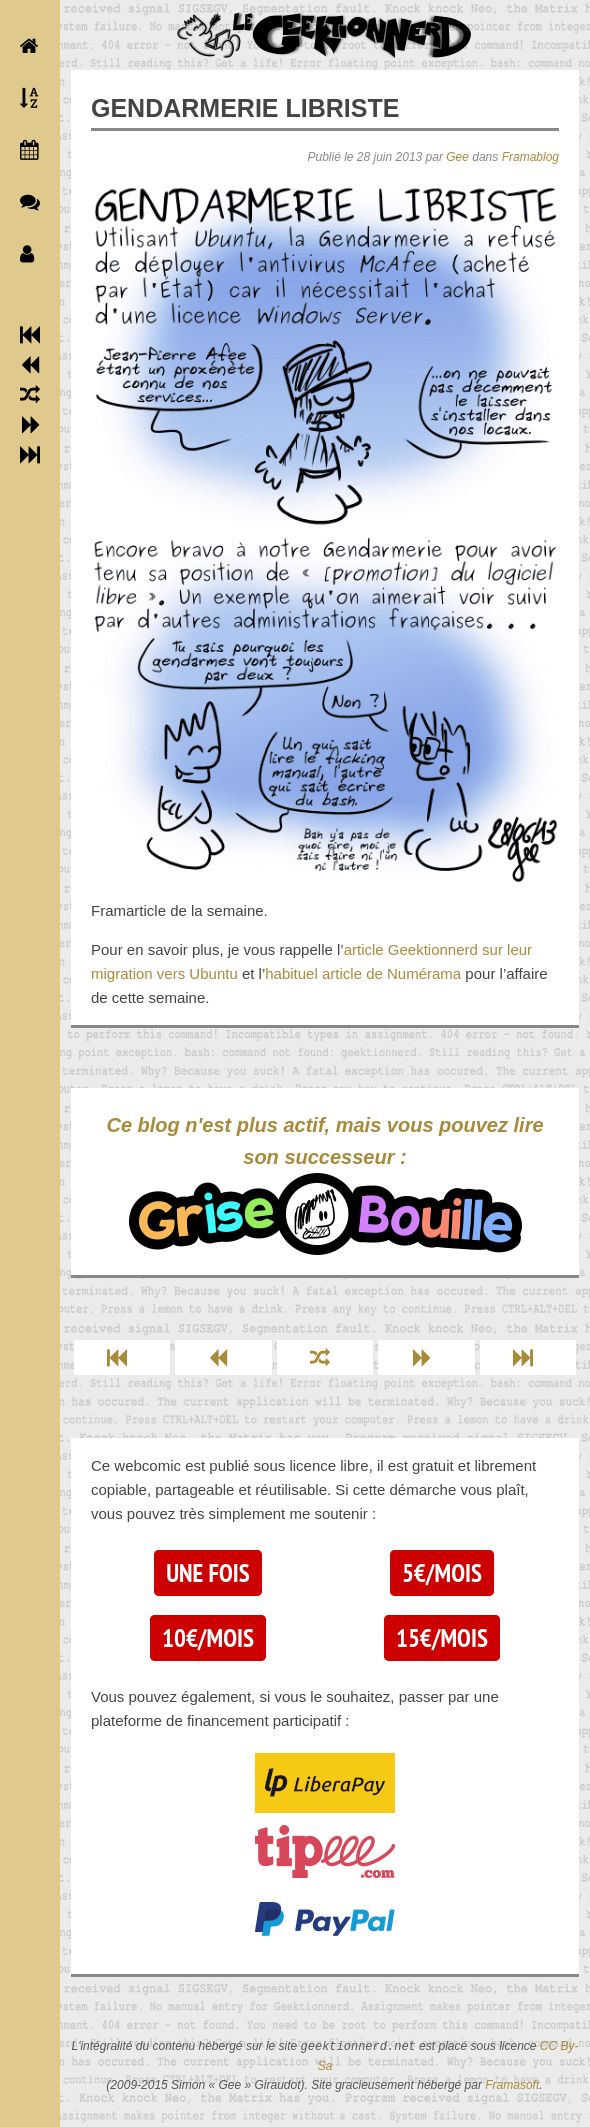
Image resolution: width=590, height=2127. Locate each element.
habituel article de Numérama (363, 973)
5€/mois (442, 1573)
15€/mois (442, 1638)
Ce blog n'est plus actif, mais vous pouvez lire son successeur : (324, 1184)
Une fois (207, 1573)
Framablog (530, 157)
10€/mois (208, 1638)
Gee (457, 157)
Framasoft (512, 2085)
